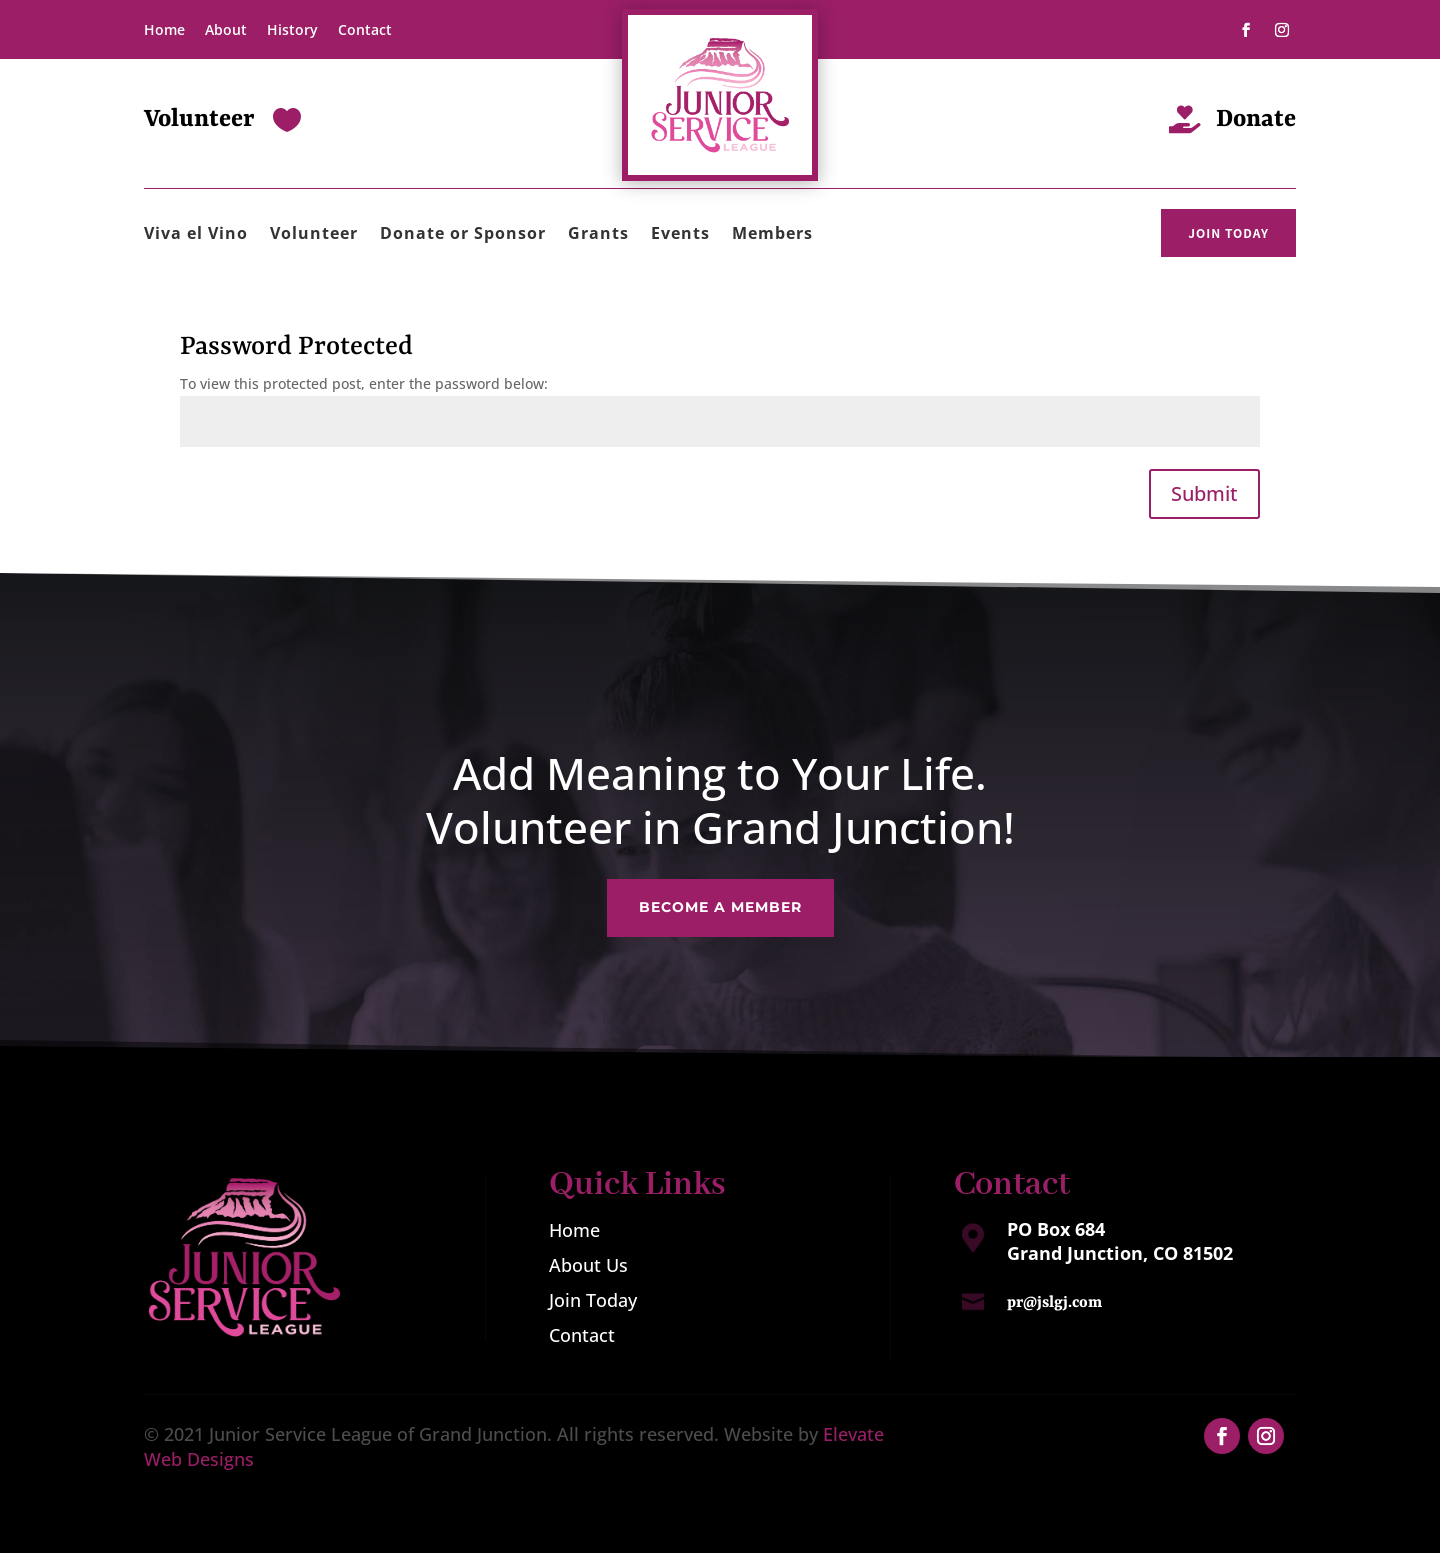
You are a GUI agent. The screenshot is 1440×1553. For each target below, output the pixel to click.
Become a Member (720, 899)
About (226, 29)
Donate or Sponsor (463, 235)
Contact (365, 29)
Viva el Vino (196, 235)
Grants (598, 235)
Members (772, 235)
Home (164, 29)
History (292, 29)
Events (680, 235)
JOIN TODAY (1228, 232)
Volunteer (314, 235)
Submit (1204, 493)
